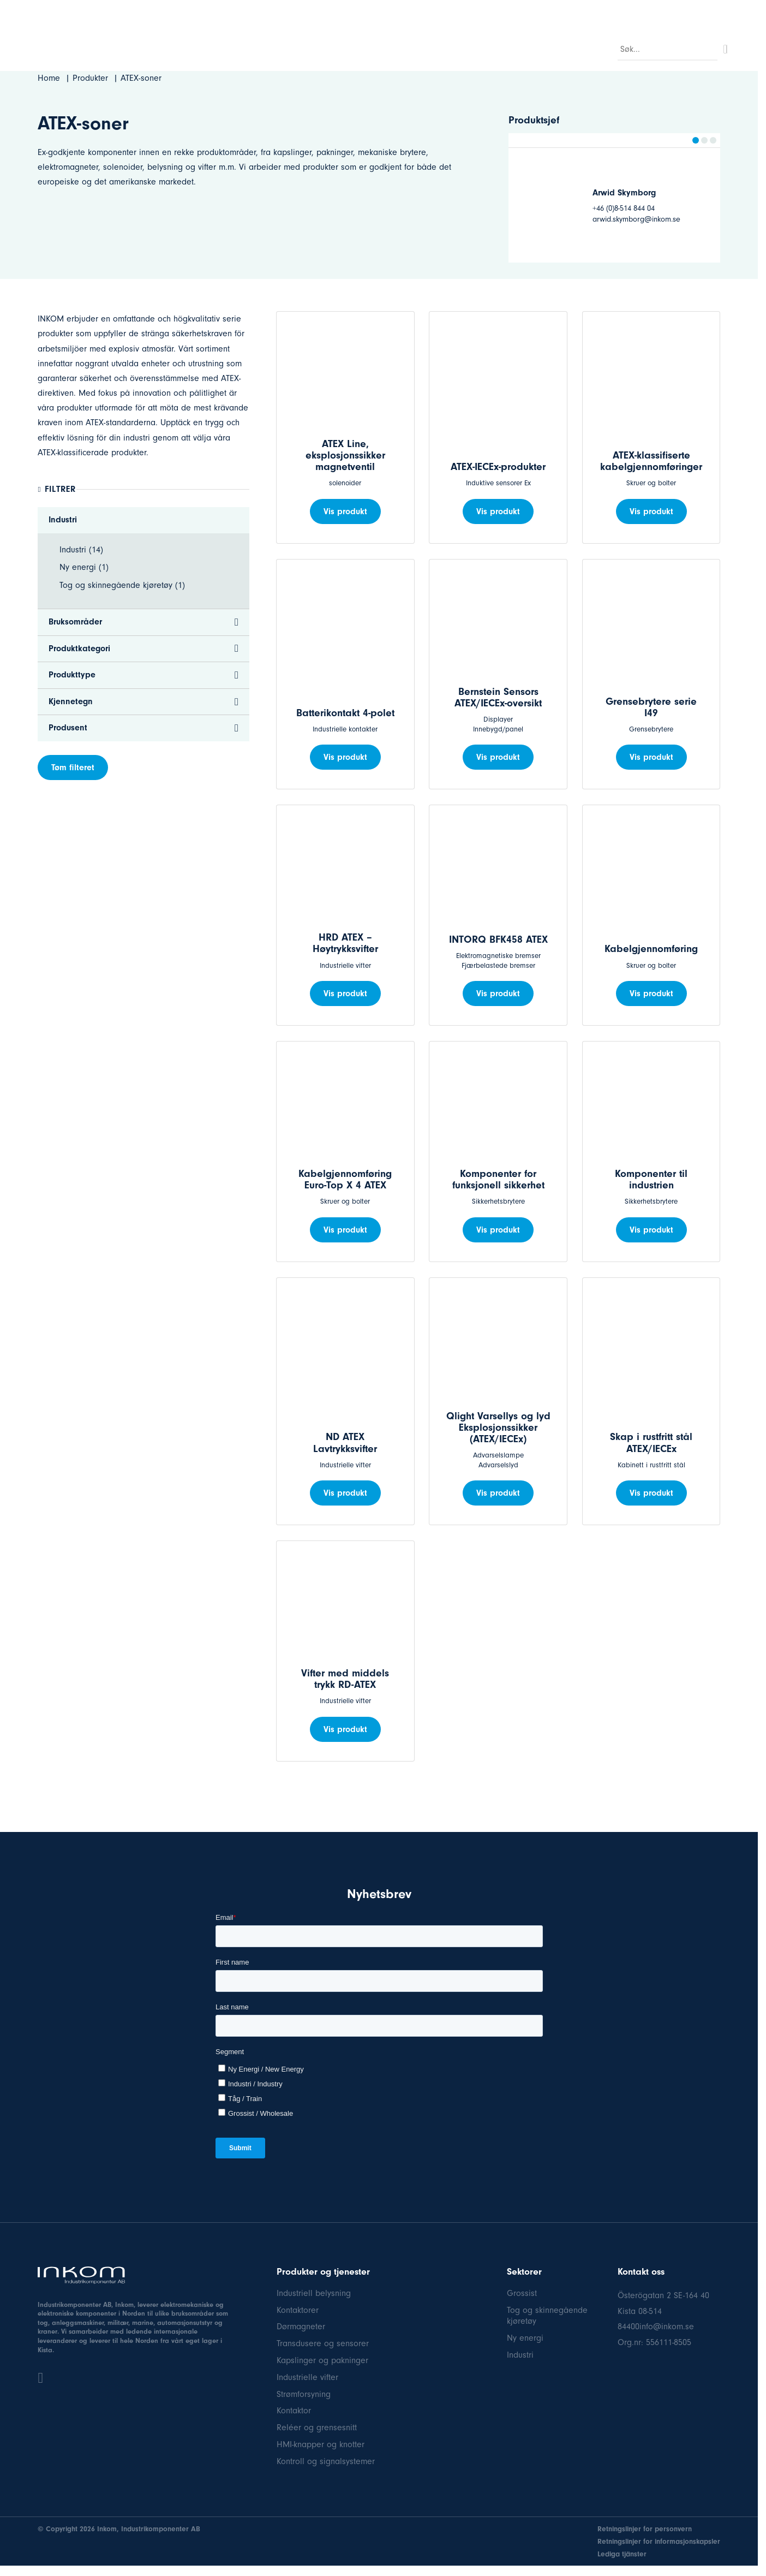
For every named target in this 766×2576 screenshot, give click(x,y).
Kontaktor (294, 2411)
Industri (520, 2355)
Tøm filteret (72, 767)
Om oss (501, 47)
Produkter (295, 47)
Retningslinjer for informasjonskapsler (658, 2541)
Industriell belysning (314, 2293)
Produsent (419, 47)
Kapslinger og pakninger (322, 2360)
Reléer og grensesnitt (317, 2427)
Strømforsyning (304, 2394)
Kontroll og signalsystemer (326, 2461)
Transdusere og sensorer (323, 2343)
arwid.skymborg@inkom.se (636, 219)
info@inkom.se (140, 12)
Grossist (522, 2293)
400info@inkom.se (660, 2326)
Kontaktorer (298, 2310)
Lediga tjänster (622, 2554)
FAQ (463, 47)
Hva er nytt (629, 12)
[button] (695, 140)
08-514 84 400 (72, 12)
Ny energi (525, 2338)
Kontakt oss (555, 47)
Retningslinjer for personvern (644, 2529)
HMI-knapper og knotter (320, 2444)
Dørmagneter (301, 2326)
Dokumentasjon (694, 12)
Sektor (248, 47)
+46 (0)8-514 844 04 (624, 208)
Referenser (576, 12)
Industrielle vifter (307, 2377)
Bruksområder (357, 47)
